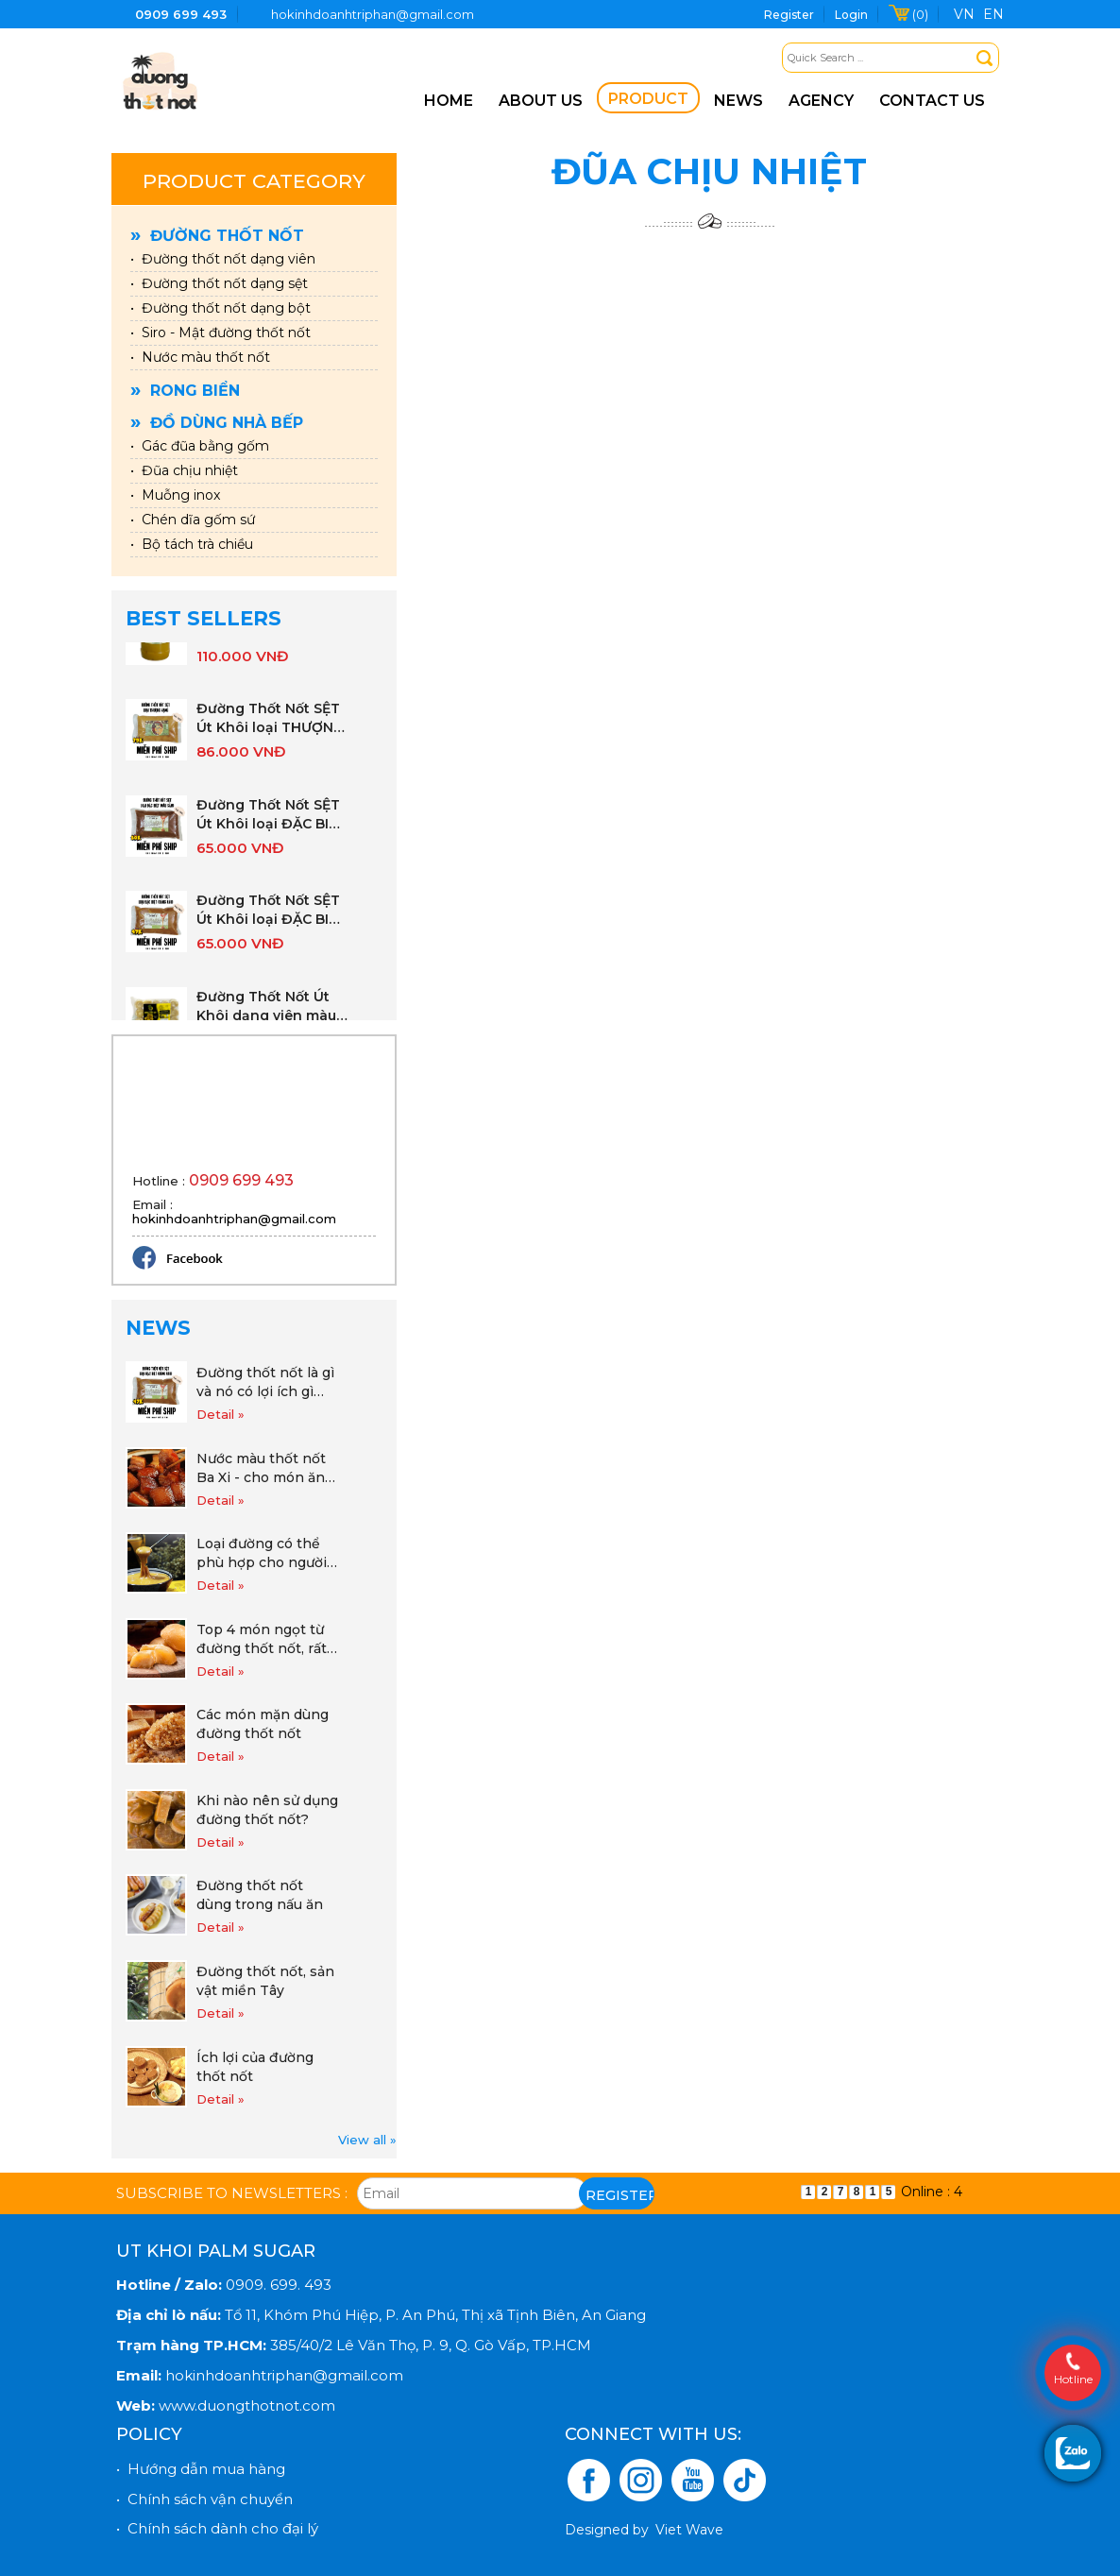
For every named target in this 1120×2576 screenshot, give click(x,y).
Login (851, 15)
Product (648, 99)
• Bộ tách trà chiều (191, 544)
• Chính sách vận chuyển (204, 2499)
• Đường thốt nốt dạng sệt (219, 283)
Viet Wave (689, 2529)
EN (993, 14)
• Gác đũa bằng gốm (199, 445)
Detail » (220, 1414)
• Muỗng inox (175, 494)
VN (964, 14)
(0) (920, 14)
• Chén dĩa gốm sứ (192, 519)
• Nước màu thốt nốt (200, 357)
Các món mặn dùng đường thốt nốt (262, 1724)
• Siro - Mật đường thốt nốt (220, 332)
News (738, 101)
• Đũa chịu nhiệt (184, 470)
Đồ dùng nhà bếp (216, 423)
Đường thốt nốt (217, 236)
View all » (367, 2139)
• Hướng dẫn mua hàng (200, 2469)
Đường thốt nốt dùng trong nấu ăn (259, 1895)
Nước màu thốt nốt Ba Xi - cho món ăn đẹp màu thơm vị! (261, 1468)
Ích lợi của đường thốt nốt (255, 2067)
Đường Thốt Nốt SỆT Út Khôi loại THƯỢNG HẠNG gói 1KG (270, 728)
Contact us (932, 101)
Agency (821, 101)
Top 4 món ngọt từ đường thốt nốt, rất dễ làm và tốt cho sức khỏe (261, 1639)
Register (789, 15)
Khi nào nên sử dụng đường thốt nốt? (267, 1810)
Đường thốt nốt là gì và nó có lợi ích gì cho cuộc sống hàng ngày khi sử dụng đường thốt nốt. (265, 1382)
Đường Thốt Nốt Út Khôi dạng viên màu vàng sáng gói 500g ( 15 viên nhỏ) (270, 1016)
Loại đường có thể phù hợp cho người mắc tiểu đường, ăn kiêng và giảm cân (261, 1553)
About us (541, 101)
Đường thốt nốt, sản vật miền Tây (265, 1981)
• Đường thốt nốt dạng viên (222, 258)
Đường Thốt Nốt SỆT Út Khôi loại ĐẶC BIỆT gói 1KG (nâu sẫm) (271, 825)
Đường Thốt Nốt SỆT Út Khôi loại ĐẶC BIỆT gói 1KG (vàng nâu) (271, 920)
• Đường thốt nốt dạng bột (220, 307)
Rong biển (185, 391)
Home (448, 101)
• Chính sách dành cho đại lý (217, 2528)
